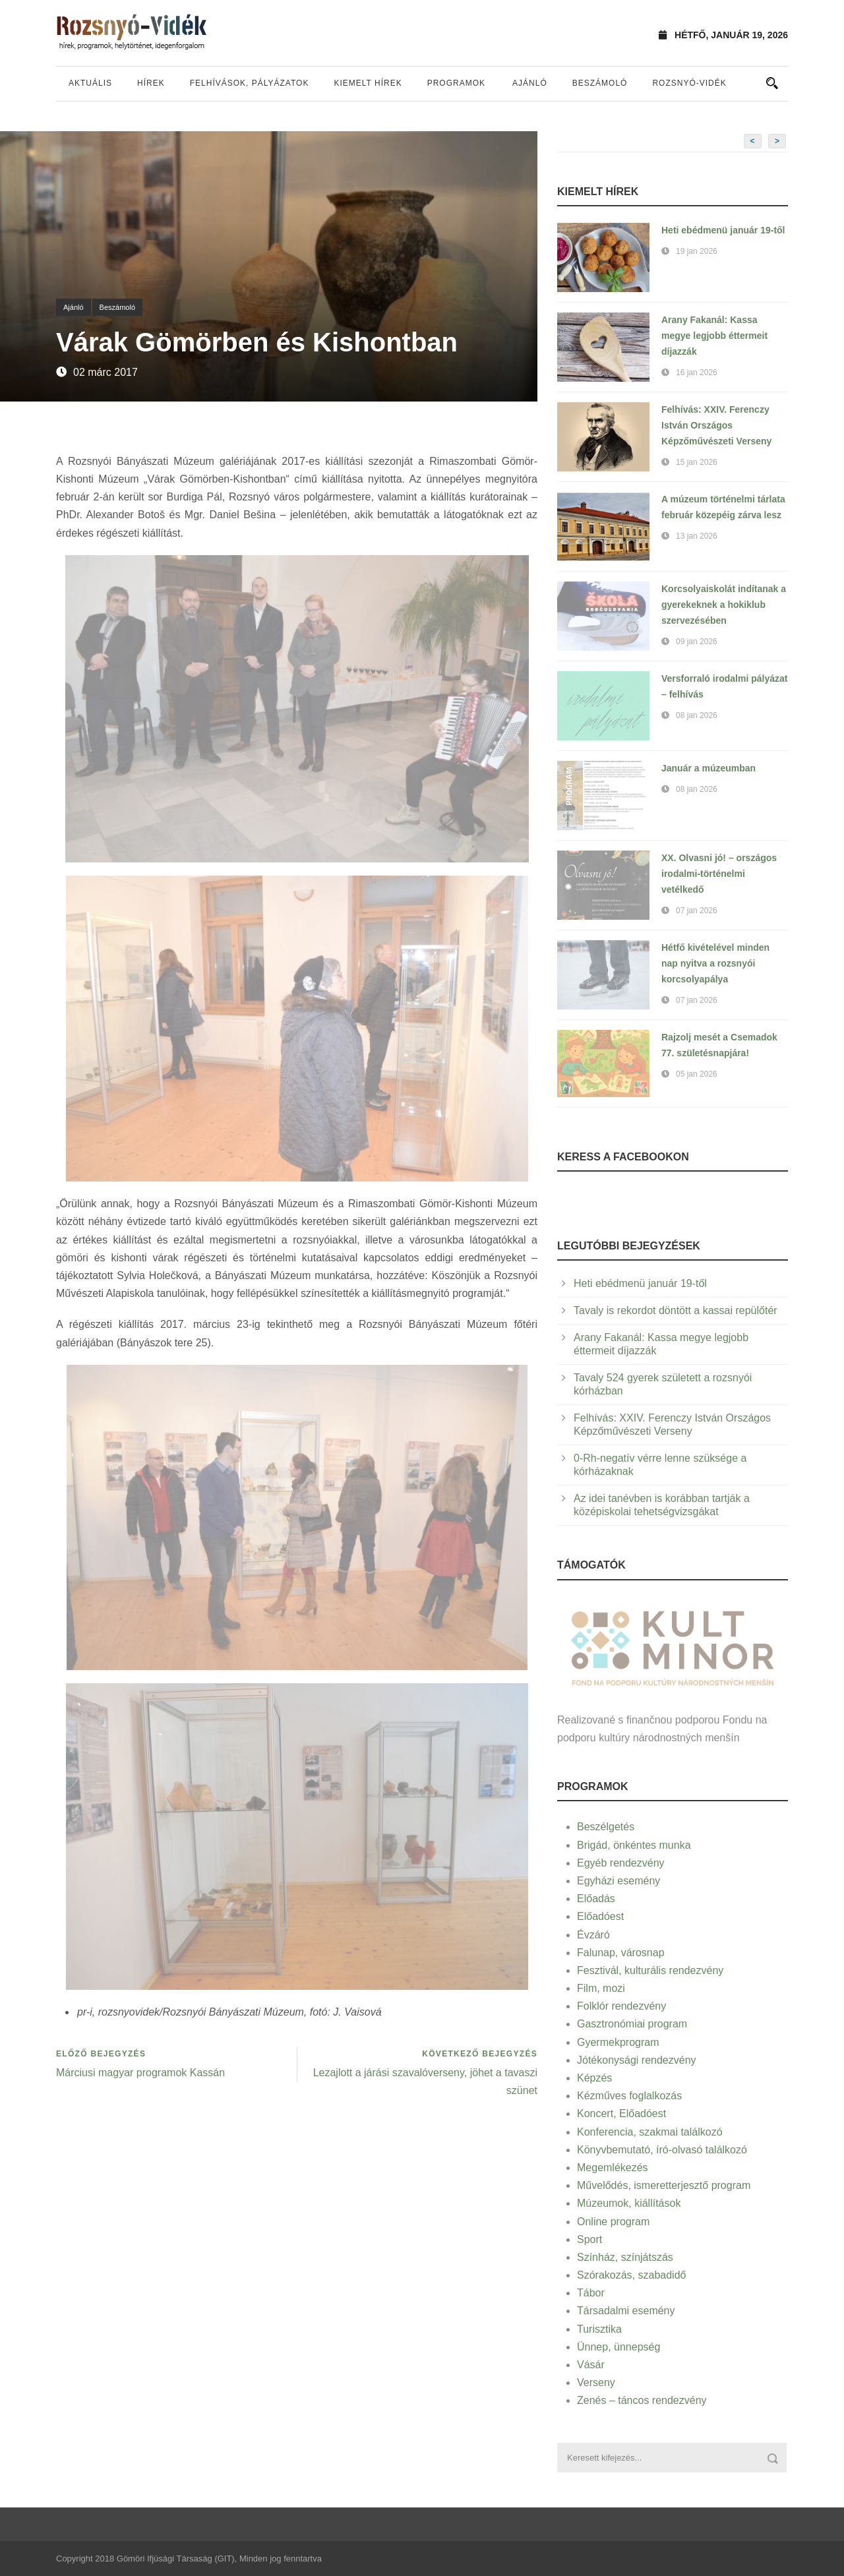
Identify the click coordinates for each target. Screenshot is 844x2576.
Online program (613, 2221)
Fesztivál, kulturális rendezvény (650, 1970)
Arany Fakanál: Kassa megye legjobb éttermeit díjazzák (714, 336)
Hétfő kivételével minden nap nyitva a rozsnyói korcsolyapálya (715, 963)
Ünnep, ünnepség (618, 2346)
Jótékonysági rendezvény (636, 2060)
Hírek (151, 83)
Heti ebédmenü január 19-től (723, 230)
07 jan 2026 (696, 910)
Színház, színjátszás (625, 2257)
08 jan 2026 (696, 715)
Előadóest (600, 1916)
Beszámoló (600, 83)
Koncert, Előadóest (621, 2113)
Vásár (591, 2364)
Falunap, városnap (621, 1952)
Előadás (596, 1898)
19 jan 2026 (696, 251)
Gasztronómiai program (632, 2023)
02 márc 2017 (105, 372)
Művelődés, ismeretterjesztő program (663, 2185)
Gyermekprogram (618, 2042)
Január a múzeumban (708, 768)
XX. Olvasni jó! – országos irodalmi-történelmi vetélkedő (719, 874)
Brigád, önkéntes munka (634, 1845)
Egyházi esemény (618, 1880)
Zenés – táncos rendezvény (642, 2400)
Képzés (594, 2077)
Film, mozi (601, 1988)
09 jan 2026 (696, 641)
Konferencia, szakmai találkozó (650, 2132)
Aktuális (90, 83)
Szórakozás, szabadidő (631, 2275)
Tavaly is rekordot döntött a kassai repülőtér (675, 1310)
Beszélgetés (605, 1826)
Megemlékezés (612, 2167)
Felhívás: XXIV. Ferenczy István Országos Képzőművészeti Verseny (716, 425)
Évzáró (593, 1934)
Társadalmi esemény (626, 2310)
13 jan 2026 (696, 536)
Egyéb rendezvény (621, 1863)
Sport (589, 2239)
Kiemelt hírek (368, 83)
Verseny (596, 2382)
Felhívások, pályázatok (249, 83)
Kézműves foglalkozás (629, 2095)
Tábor (591, 2292)
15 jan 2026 (696, 462)
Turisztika (599, 2329)
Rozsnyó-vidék (689, 83)
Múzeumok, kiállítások (628, 2203)
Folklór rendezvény (621, 2006)
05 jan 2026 (696, 1074)
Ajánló (529, 83)
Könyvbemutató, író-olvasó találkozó (662, 2149)
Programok (456, 83)
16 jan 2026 (696, 372)
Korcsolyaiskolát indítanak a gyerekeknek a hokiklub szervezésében (723, 605)
